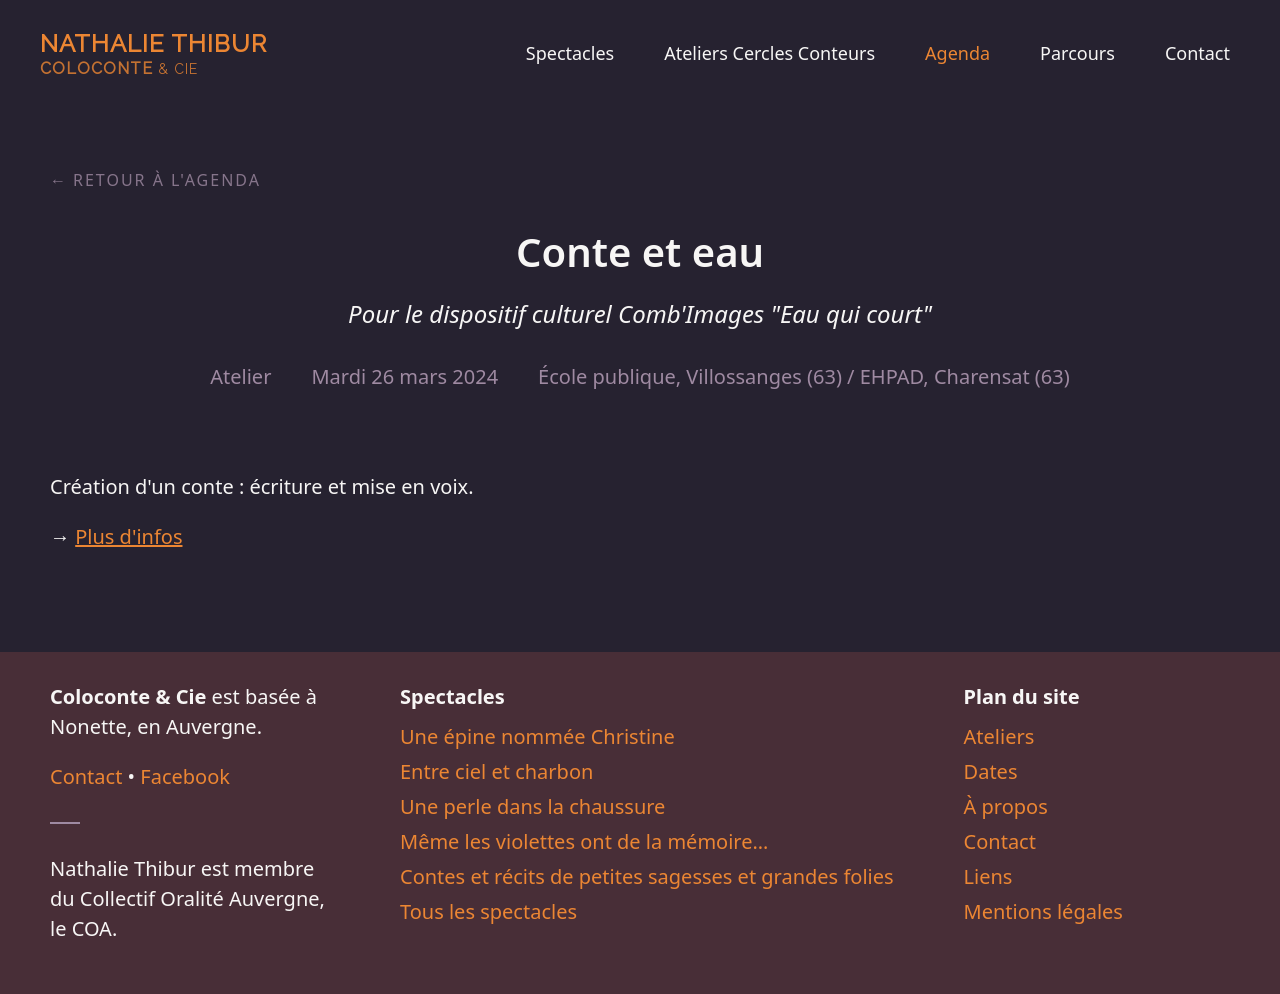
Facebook (185, 776)
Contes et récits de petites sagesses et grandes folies (647, 876)
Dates (991, 771)
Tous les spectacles (488, 911)
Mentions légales (1043, 911)
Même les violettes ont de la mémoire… (584, 841)
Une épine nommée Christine (537, 736)
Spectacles (570, 53)
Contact (1197, 53)
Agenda (957, 53)
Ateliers (999, 736)
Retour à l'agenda (167, 180)
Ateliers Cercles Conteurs (769, 53)
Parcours (1077, 53)
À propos (1006, 806)
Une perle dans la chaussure (532, 806)
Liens (988, 876)
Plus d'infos (128, 536)
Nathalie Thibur (153, 53)
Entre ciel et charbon (496, 771)
